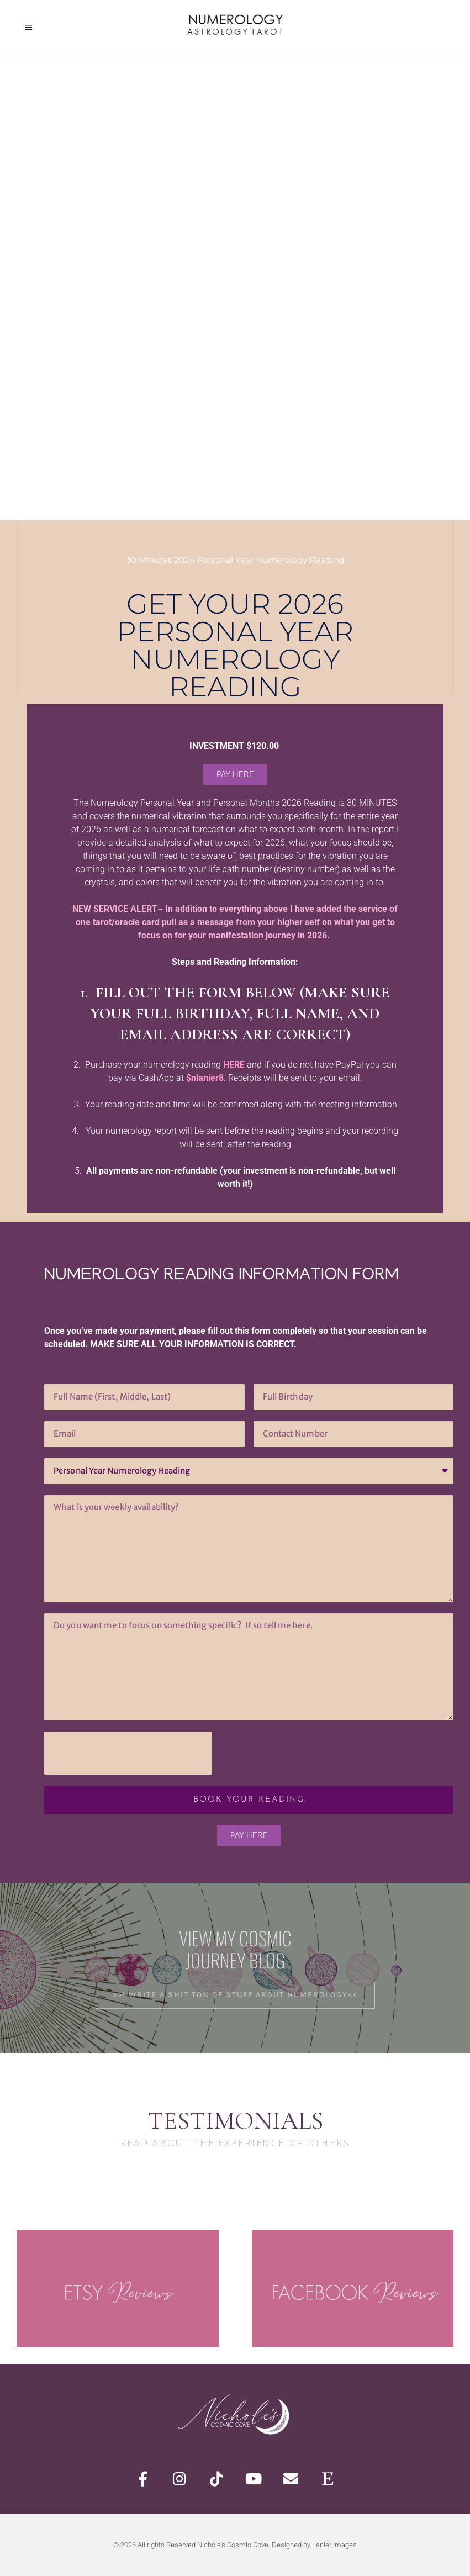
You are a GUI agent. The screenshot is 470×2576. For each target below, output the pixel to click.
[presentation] (128, 1753)
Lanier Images (334, 2545)
